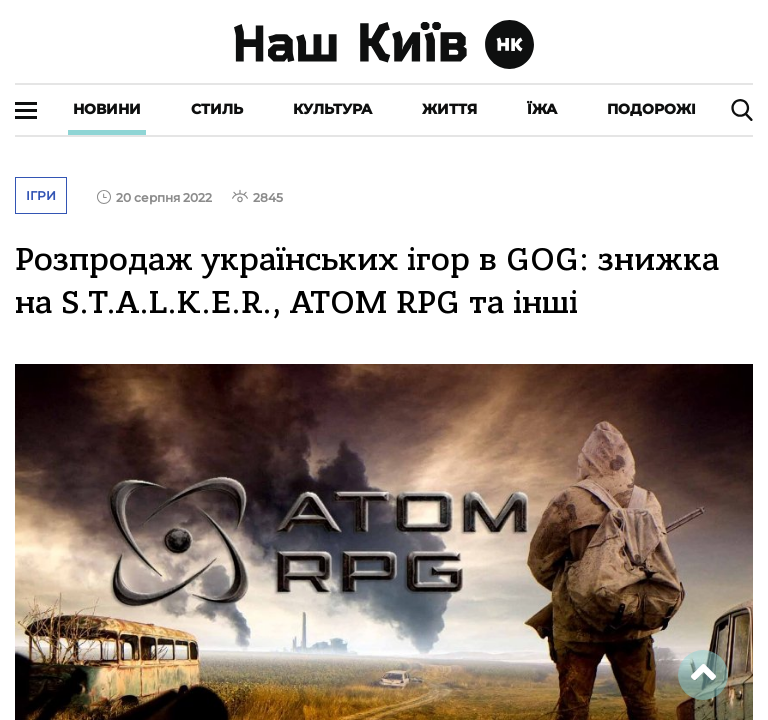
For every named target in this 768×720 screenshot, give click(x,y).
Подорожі (651, 109)
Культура (332, 109)
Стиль (217, 109)
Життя (449, 109)
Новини (107, 109)
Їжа (542, 109)
